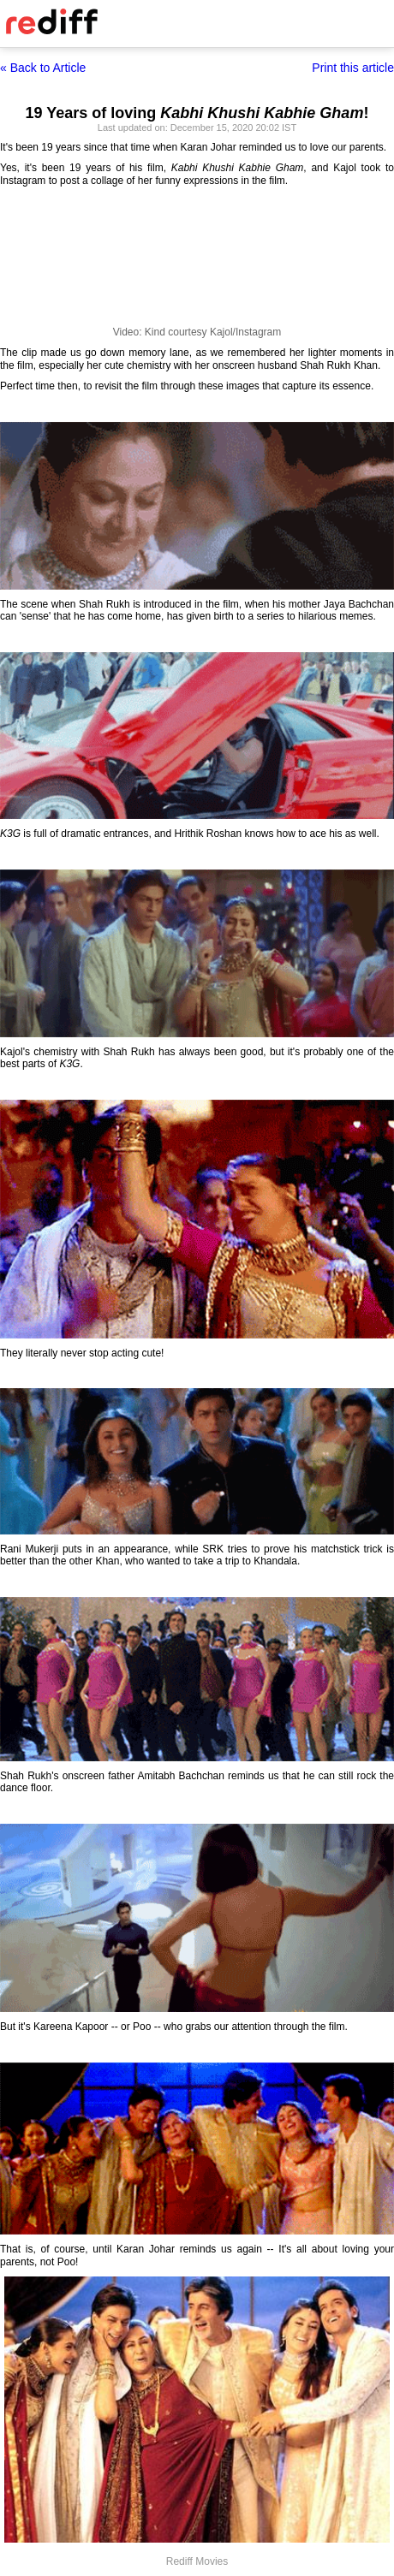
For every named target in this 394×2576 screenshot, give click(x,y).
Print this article (353, 67)
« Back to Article (43, 67)
